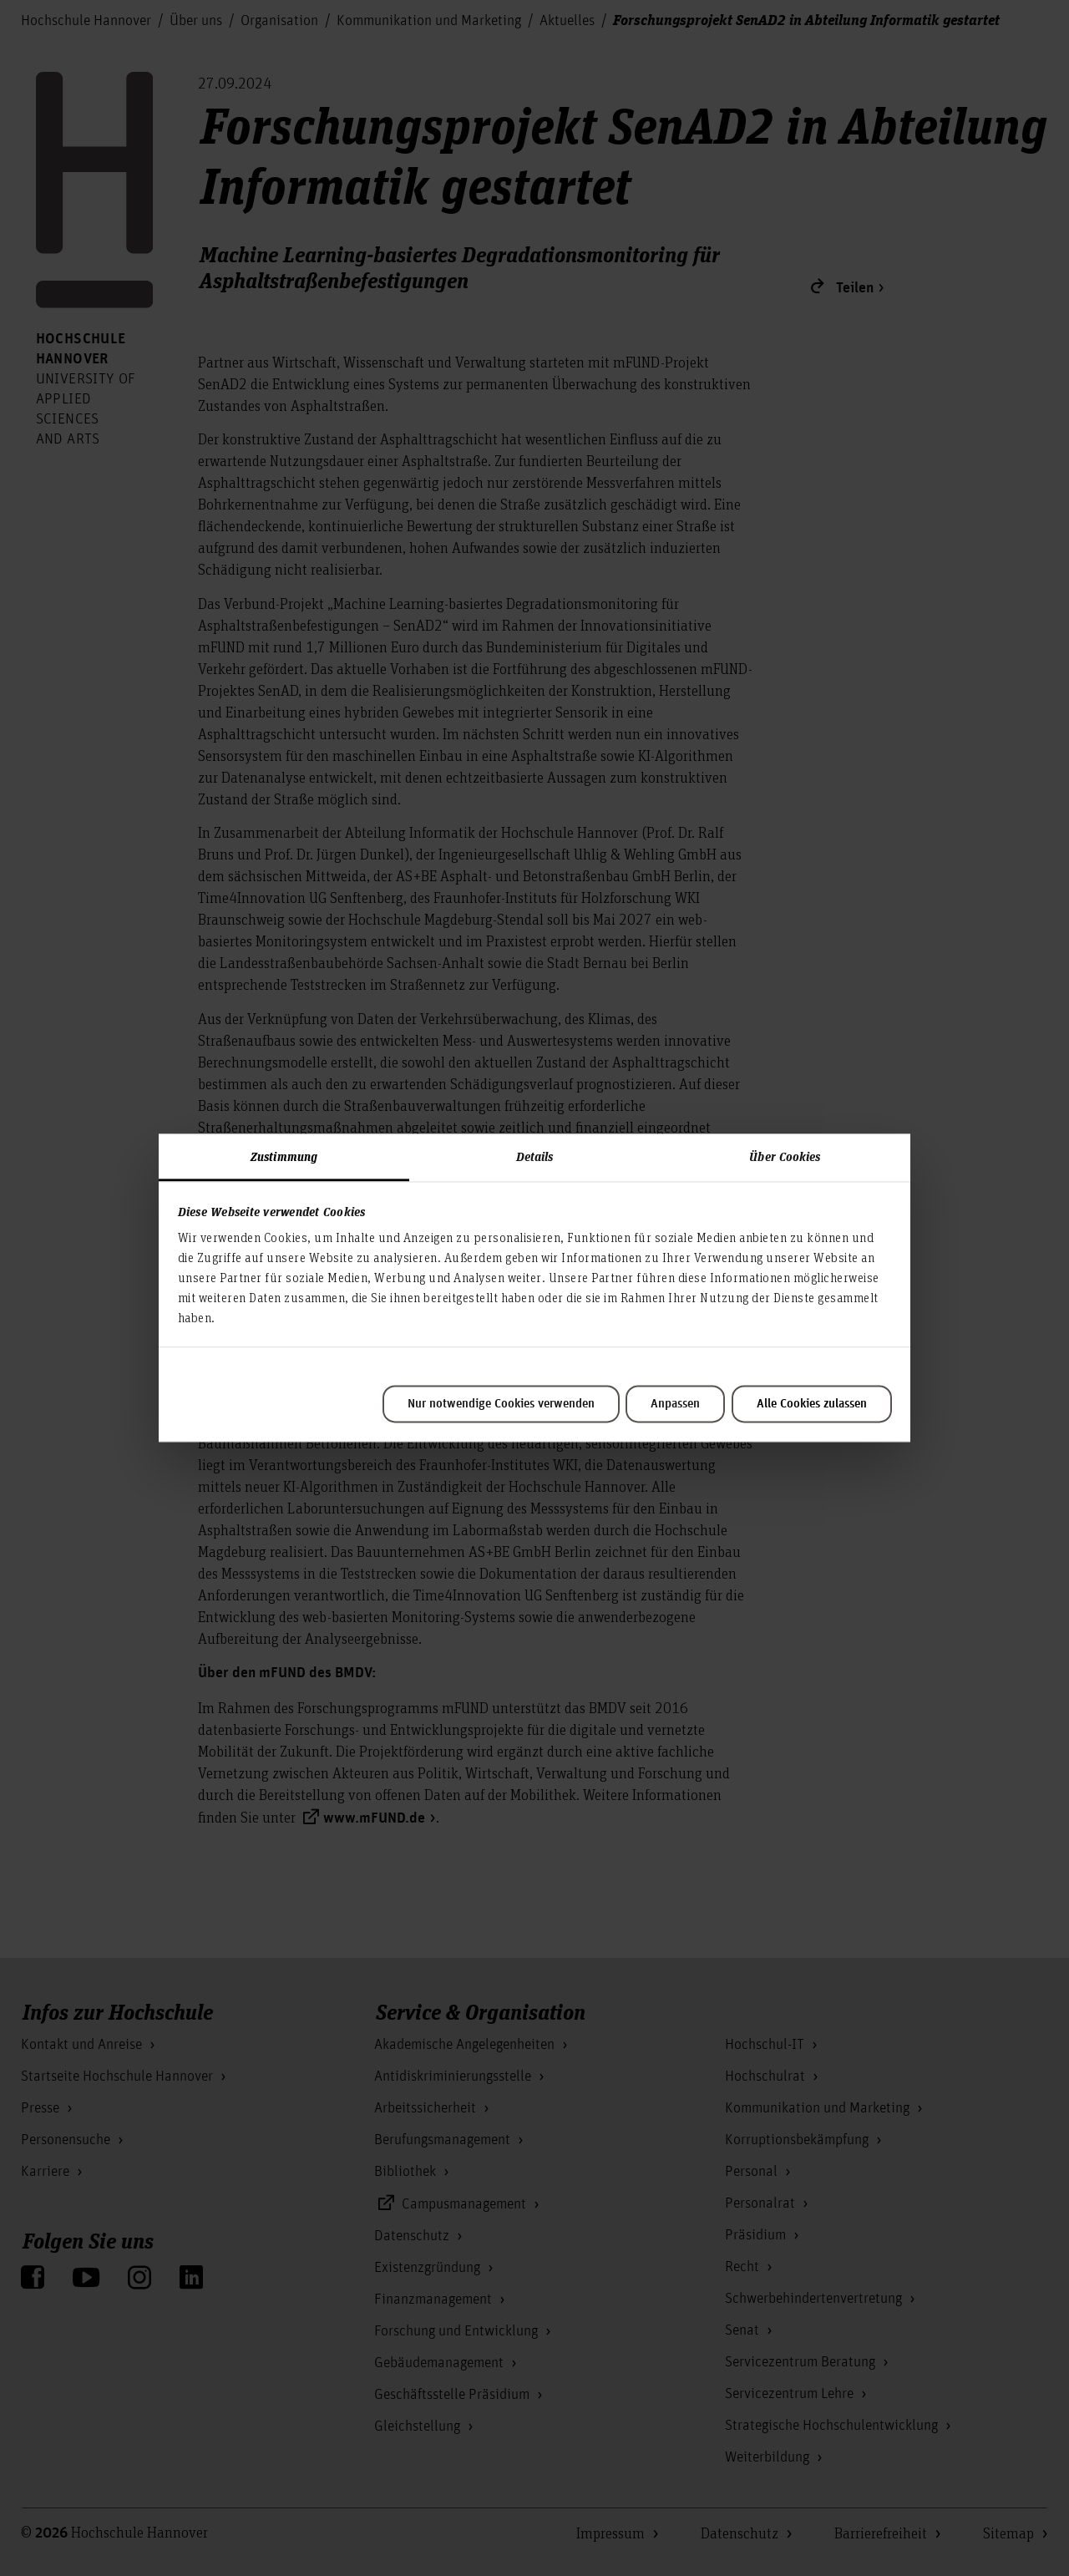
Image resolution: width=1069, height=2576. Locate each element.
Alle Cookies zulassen (812, 1404)
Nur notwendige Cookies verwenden (501, 1404)
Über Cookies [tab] (784, 1156)
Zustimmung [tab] (284, 1156)
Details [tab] (535, 1156)
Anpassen (675, 1404)
